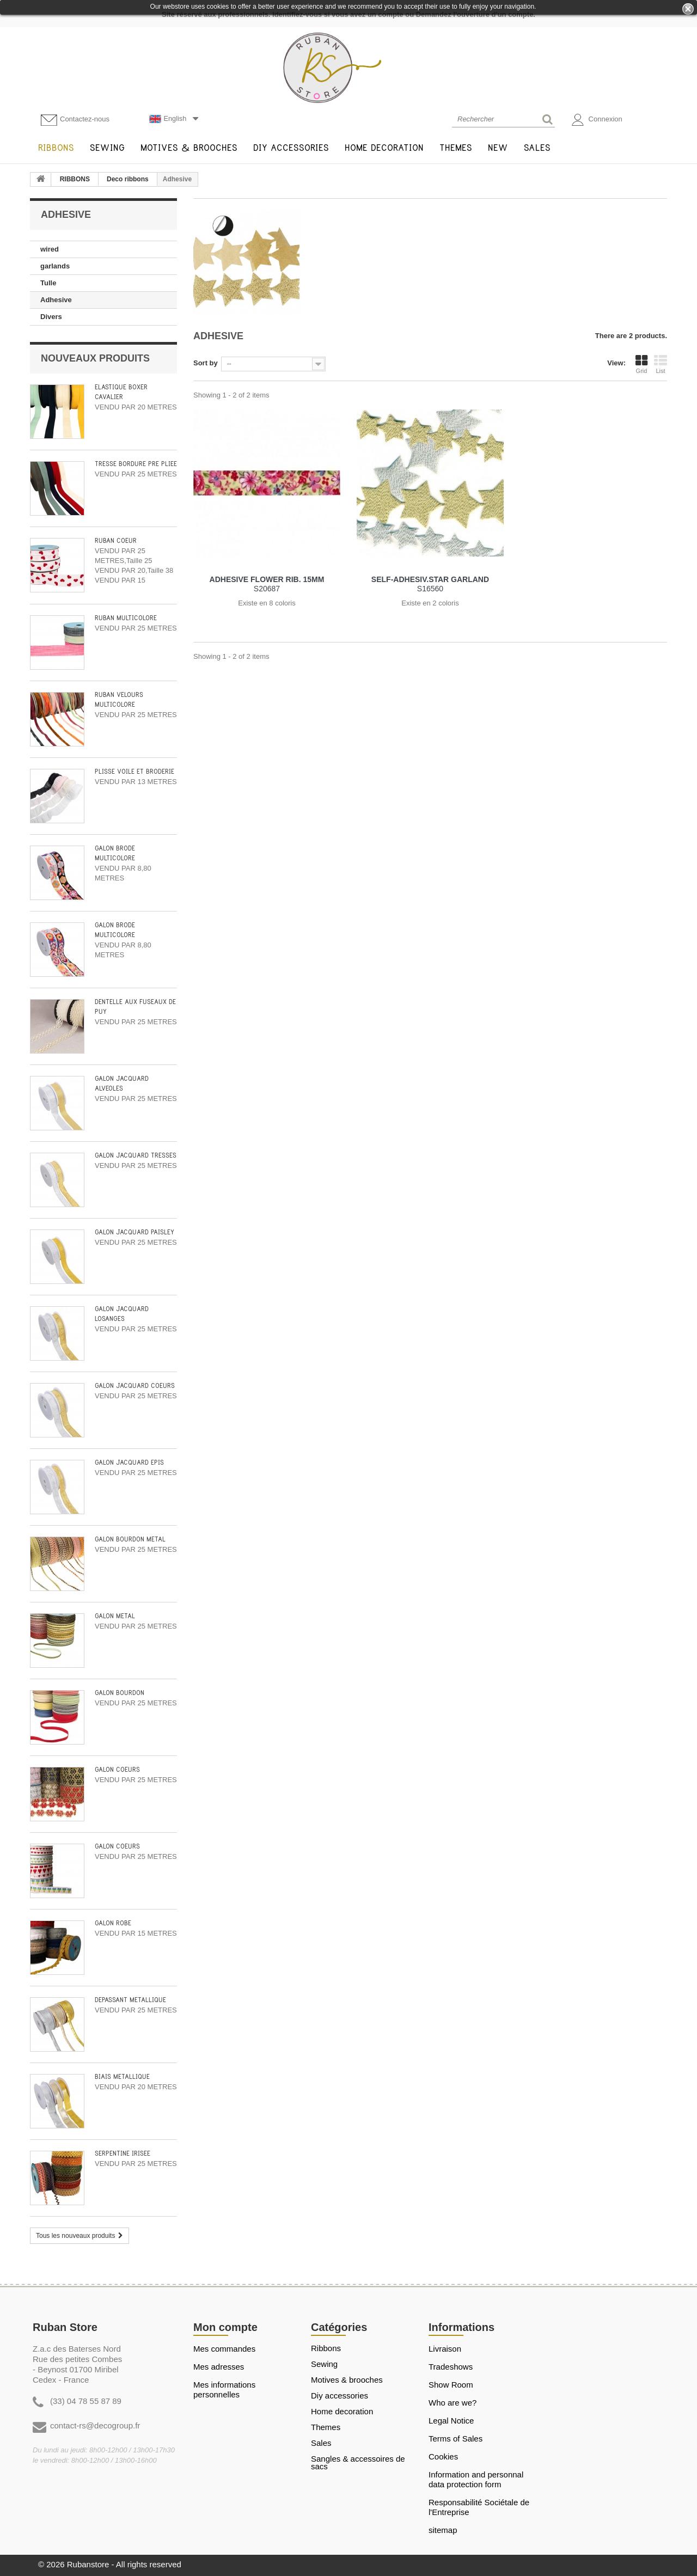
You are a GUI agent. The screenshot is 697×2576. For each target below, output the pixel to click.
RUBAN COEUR (116, 541)
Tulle (48, 283)
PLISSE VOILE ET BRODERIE (134, 772)
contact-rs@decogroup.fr (95, 2425)
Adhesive (56, 300)
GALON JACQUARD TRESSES (135, 1156)
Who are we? (452, 2402)
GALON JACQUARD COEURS (135, 1386)
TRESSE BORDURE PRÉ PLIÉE (136, 464)
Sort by (205, 363)
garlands (55, 266)
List (660, 364)
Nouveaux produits (95, 358)
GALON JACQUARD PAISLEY (134, 1232)
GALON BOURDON (119, 1693)
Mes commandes (224, 2348)
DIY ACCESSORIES (339, 2396)
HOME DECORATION (342, 2411)
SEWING (324, 2364)
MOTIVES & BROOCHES (347, 2380)
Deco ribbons (128, 179)
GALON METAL (115, 1616)
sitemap (443, 2530)
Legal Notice (451, 2420)
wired (49, 249)
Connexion (597, 120)
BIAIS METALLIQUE (122, 2077)
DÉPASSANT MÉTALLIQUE (130, 2000)
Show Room (451, 2384)
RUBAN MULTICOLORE (126, 618)
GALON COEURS (117, 1770)
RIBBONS (75, 179)
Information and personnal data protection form (476, 2479)
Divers (51, 317)
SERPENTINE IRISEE (122, 2154)
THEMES (325, 2427)
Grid (641, 364)
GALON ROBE (113, 1923)
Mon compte (225, 2327)
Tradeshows (451, 2366)
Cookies (443, 2456)
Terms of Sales (455, 2438)
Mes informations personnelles (224, 2389)
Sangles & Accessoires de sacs (358, 2462)
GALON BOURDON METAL (130, 1539)
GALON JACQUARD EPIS (129, 1463)
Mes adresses (218, 2366)
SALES (321, 2443)
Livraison (445, 2348)
